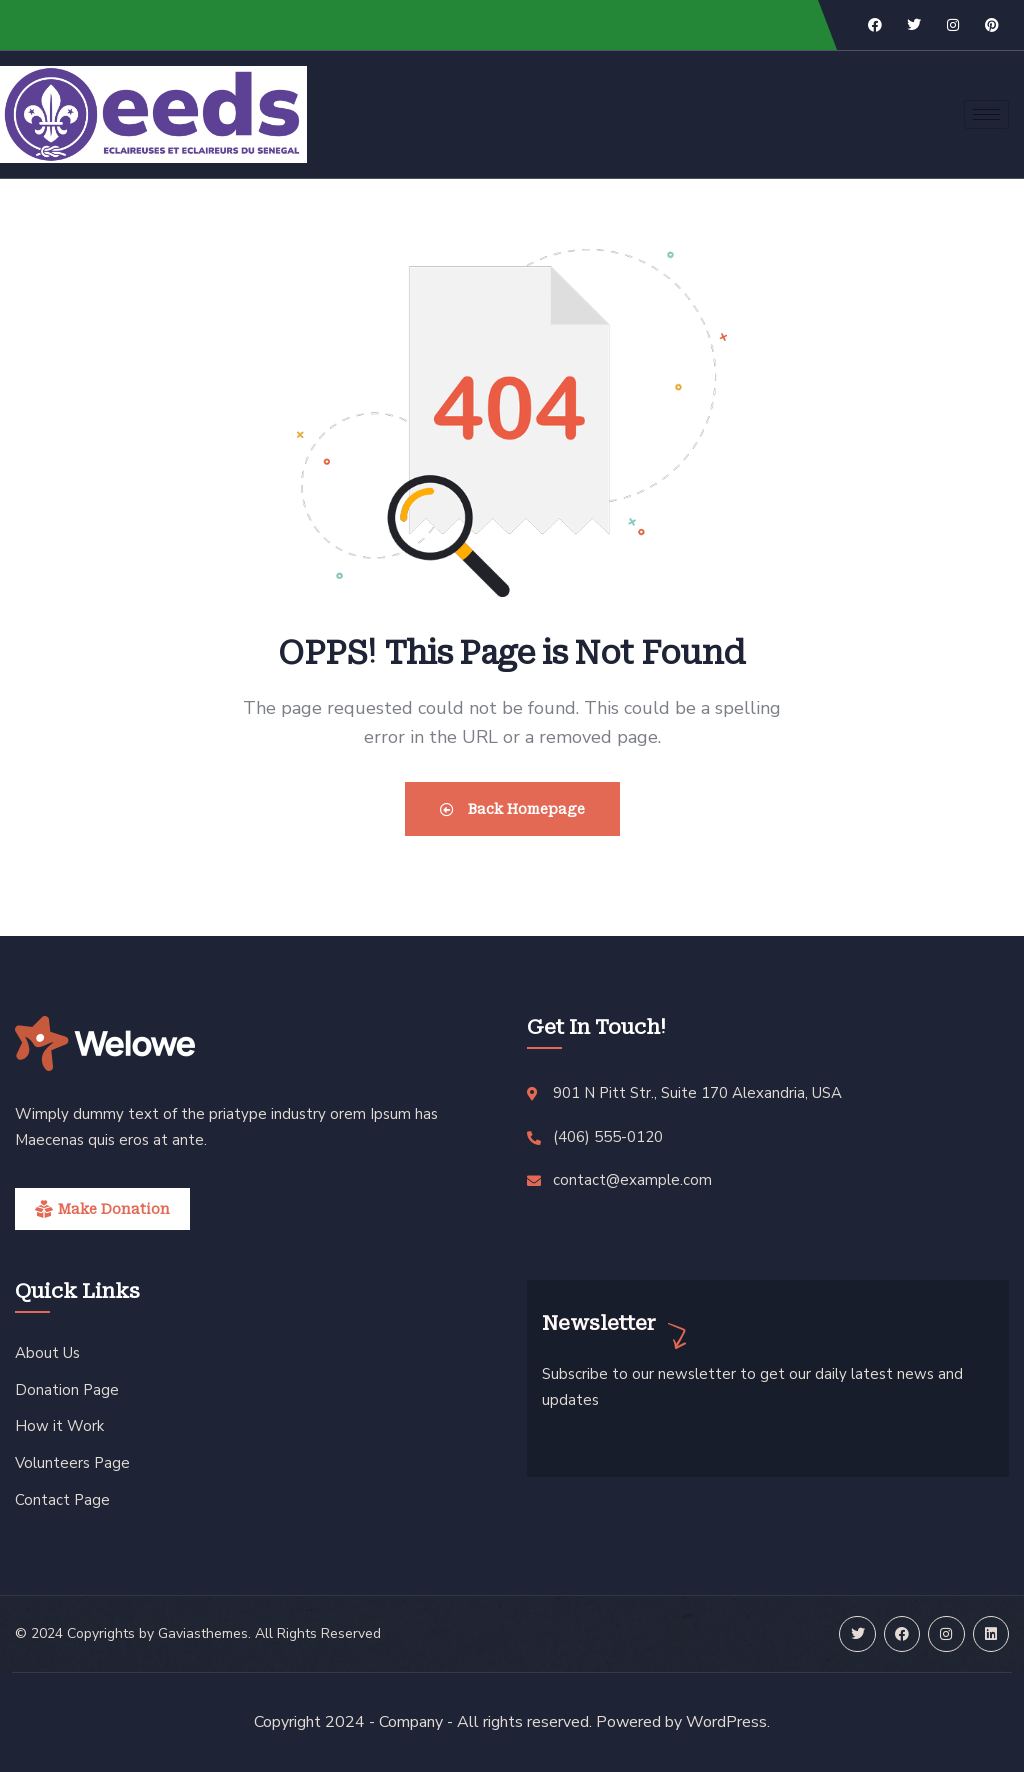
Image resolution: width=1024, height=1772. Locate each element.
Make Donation (114, 1209)
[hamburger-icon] (986, 114)
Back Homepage (512, 809)
